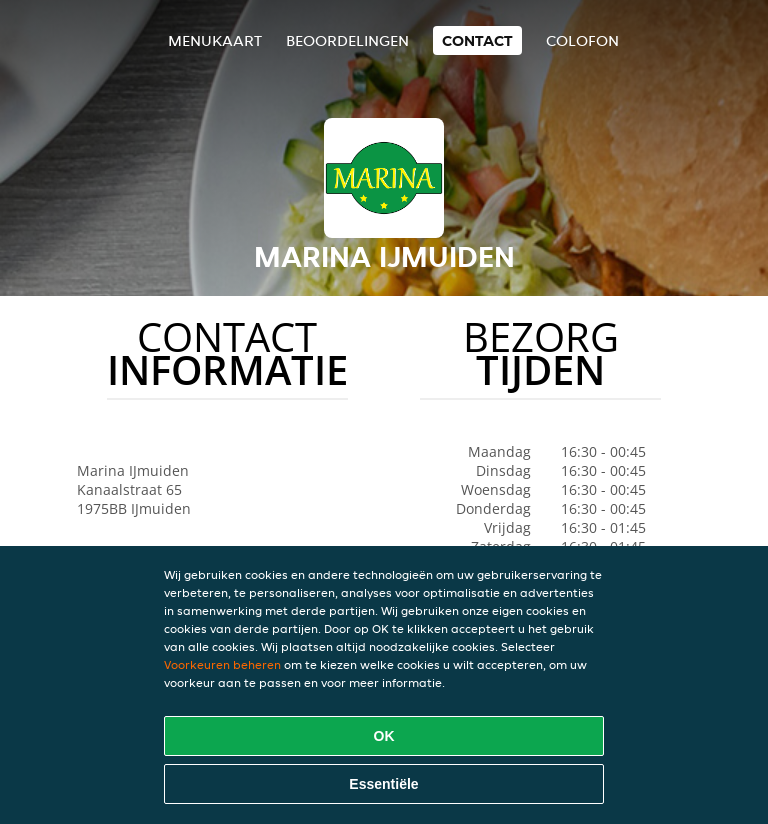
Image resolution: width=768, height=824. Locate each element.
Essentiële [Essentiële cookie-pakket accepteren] (383, 784)
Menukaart (215, 40)
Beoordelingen (347, 40)
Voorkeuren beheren (222, 664)
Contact (477, 40)
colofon (582, 40)
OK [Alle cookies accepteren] (384, 736)
